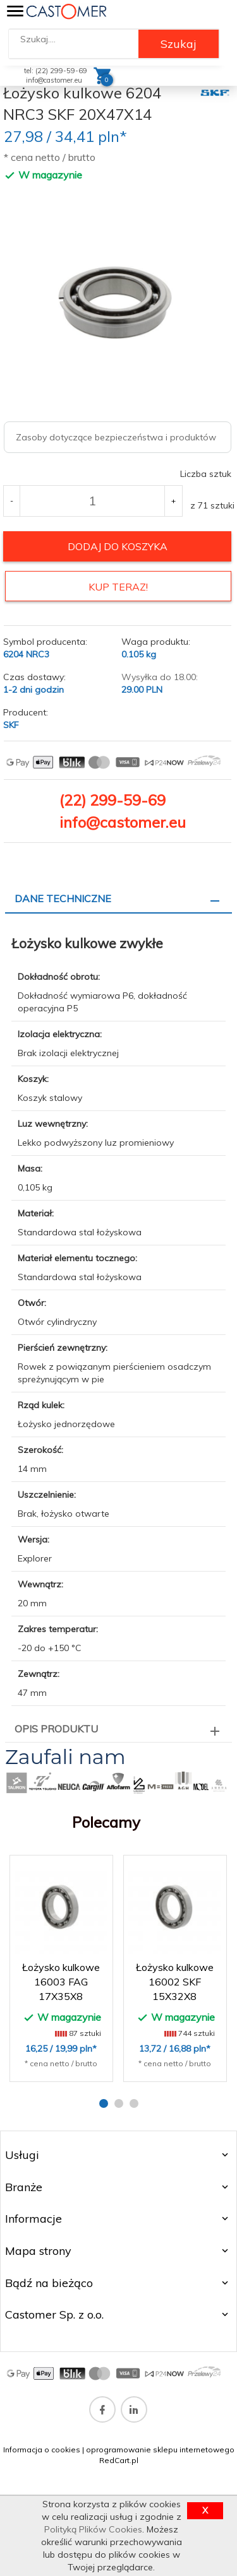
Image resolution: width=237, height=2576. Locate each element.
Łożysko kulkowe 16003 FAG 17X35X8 (61, 1982)
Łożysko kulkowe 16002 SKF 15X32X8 (175, 1982)
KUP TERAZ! (118, 586)
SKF (11, 725)
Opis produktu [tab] (56, 1728)
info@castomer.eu (54, 80)
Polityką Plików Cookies (93, 2529)
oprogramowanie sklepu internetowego (160, 2449)
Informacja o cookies (41, 2449)
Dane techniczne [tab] (63, 898)
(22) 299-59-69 (112, 800)
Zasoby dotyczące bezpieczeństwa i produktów (116, 437)
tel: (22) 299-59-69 (55, 70)
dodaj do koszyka (117, 546)
